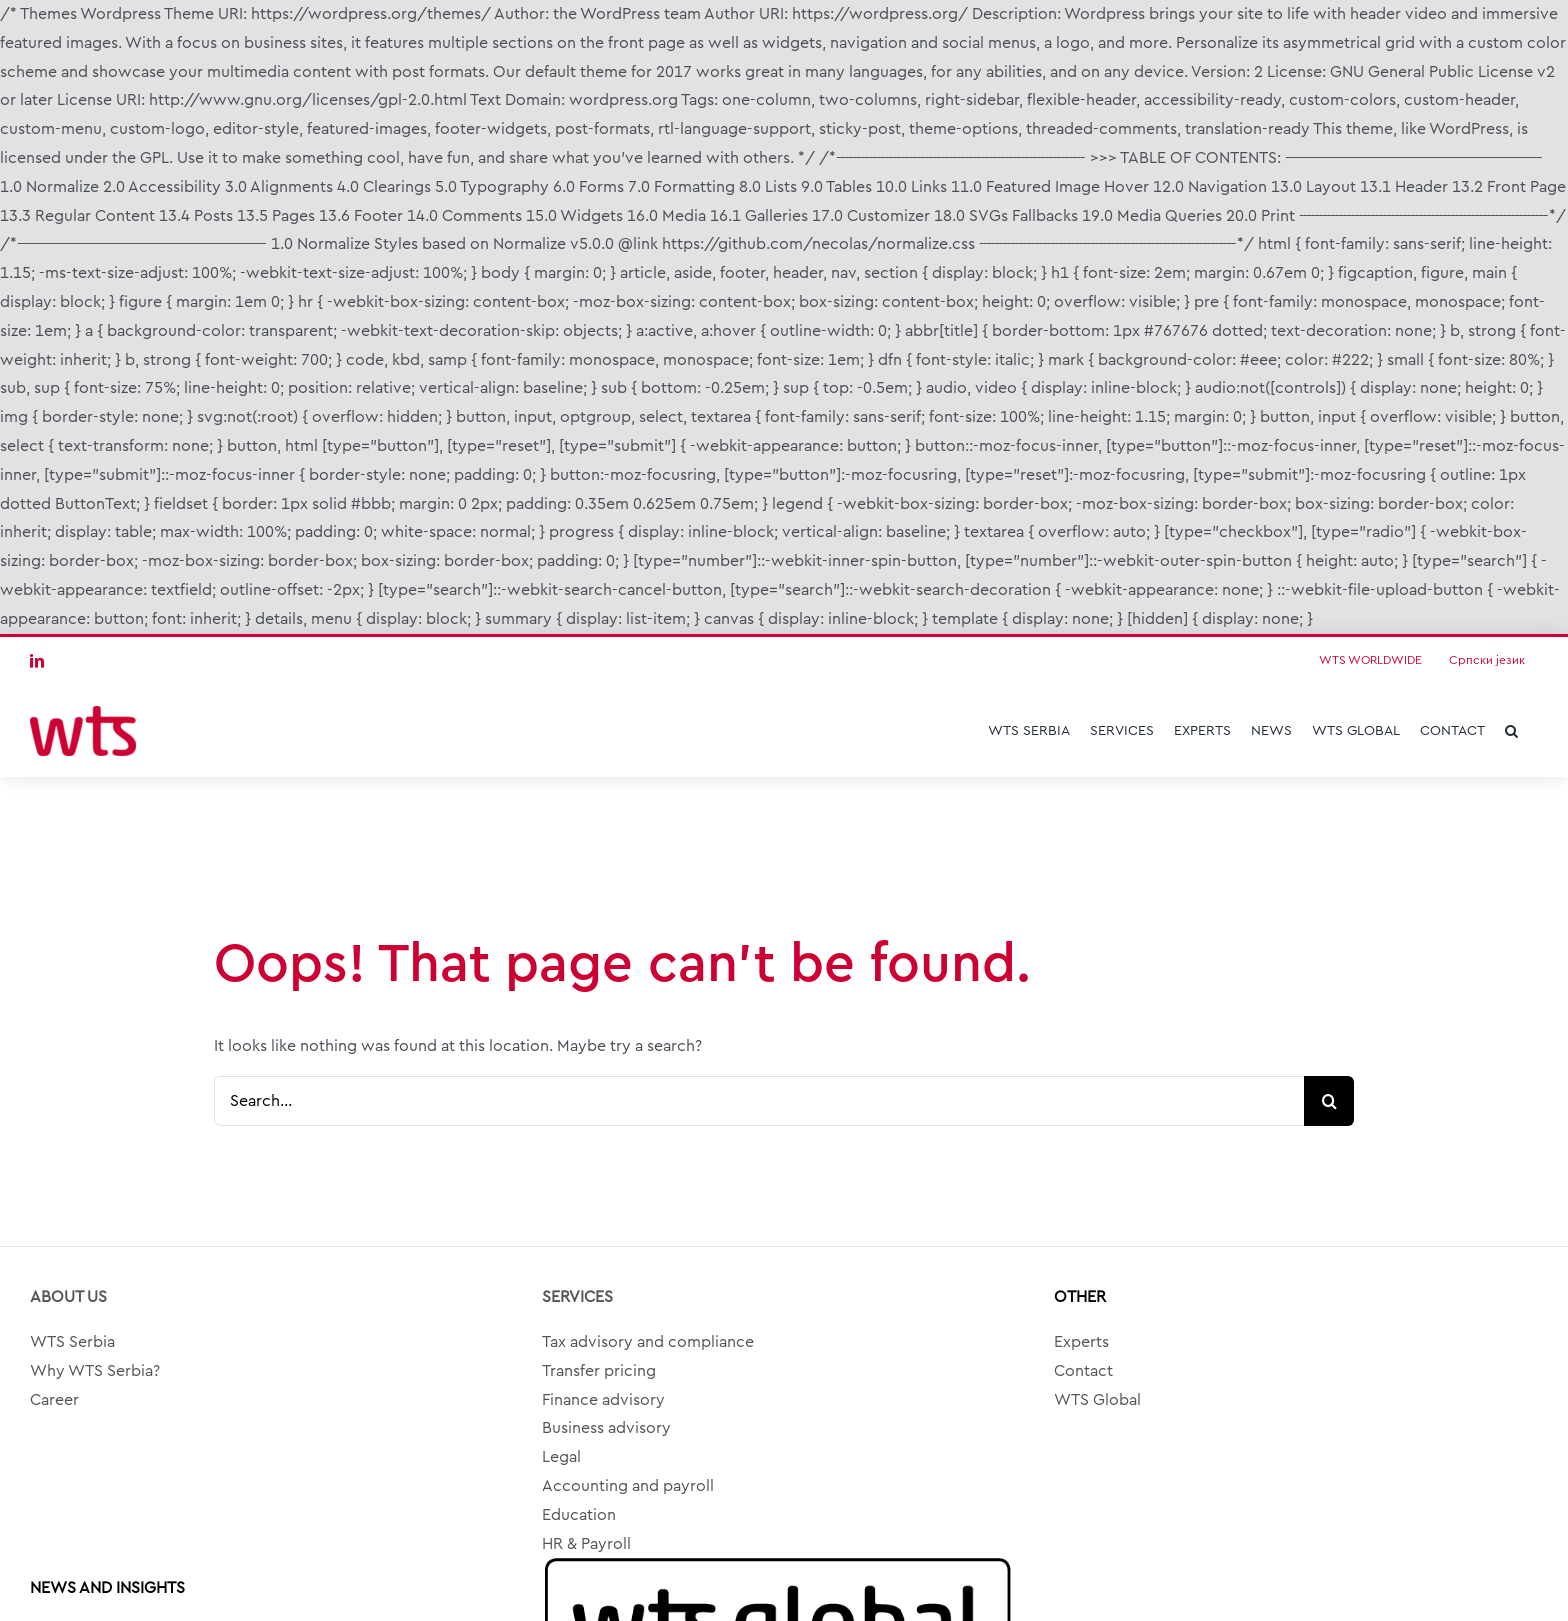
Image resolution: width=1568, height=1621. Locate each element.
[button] (1511, 731)
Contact (1083, 1371)
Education (579, 1515)
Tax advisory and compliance (648, 1342)
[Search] (1329, 1101)
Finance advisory (603, 1400)
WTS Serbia (72, 1342)
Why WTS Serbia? (95, 1371)
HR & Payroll (586, 1544)
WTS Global (1097, 1400)
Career (54, 1400)
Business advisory (606, 1428)
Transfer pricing (599, 1371)
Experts (1081, 1342)
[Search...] (759, 1101)
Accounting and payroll (628, 1486)
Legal (561, 1457)
